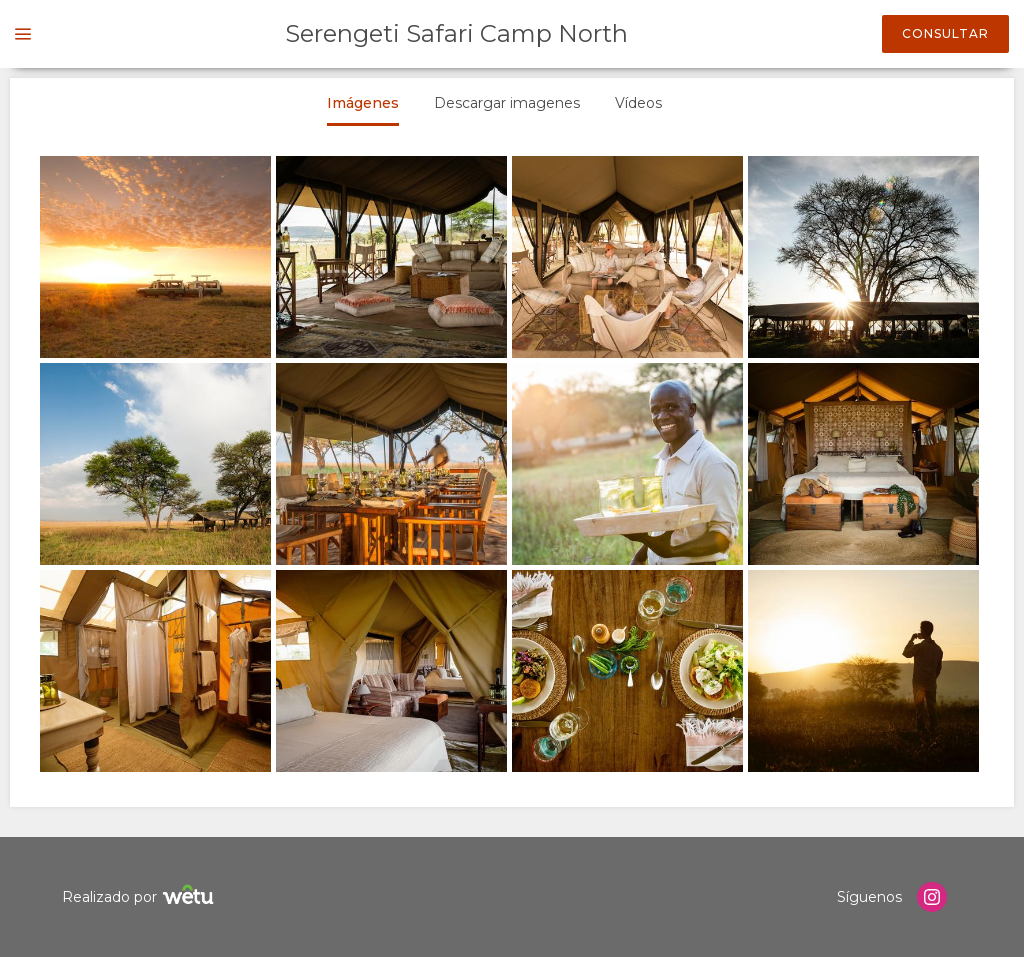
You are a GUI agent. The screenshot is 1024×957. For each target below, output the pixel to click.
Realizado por (140, 897)
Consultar (945, 33)
